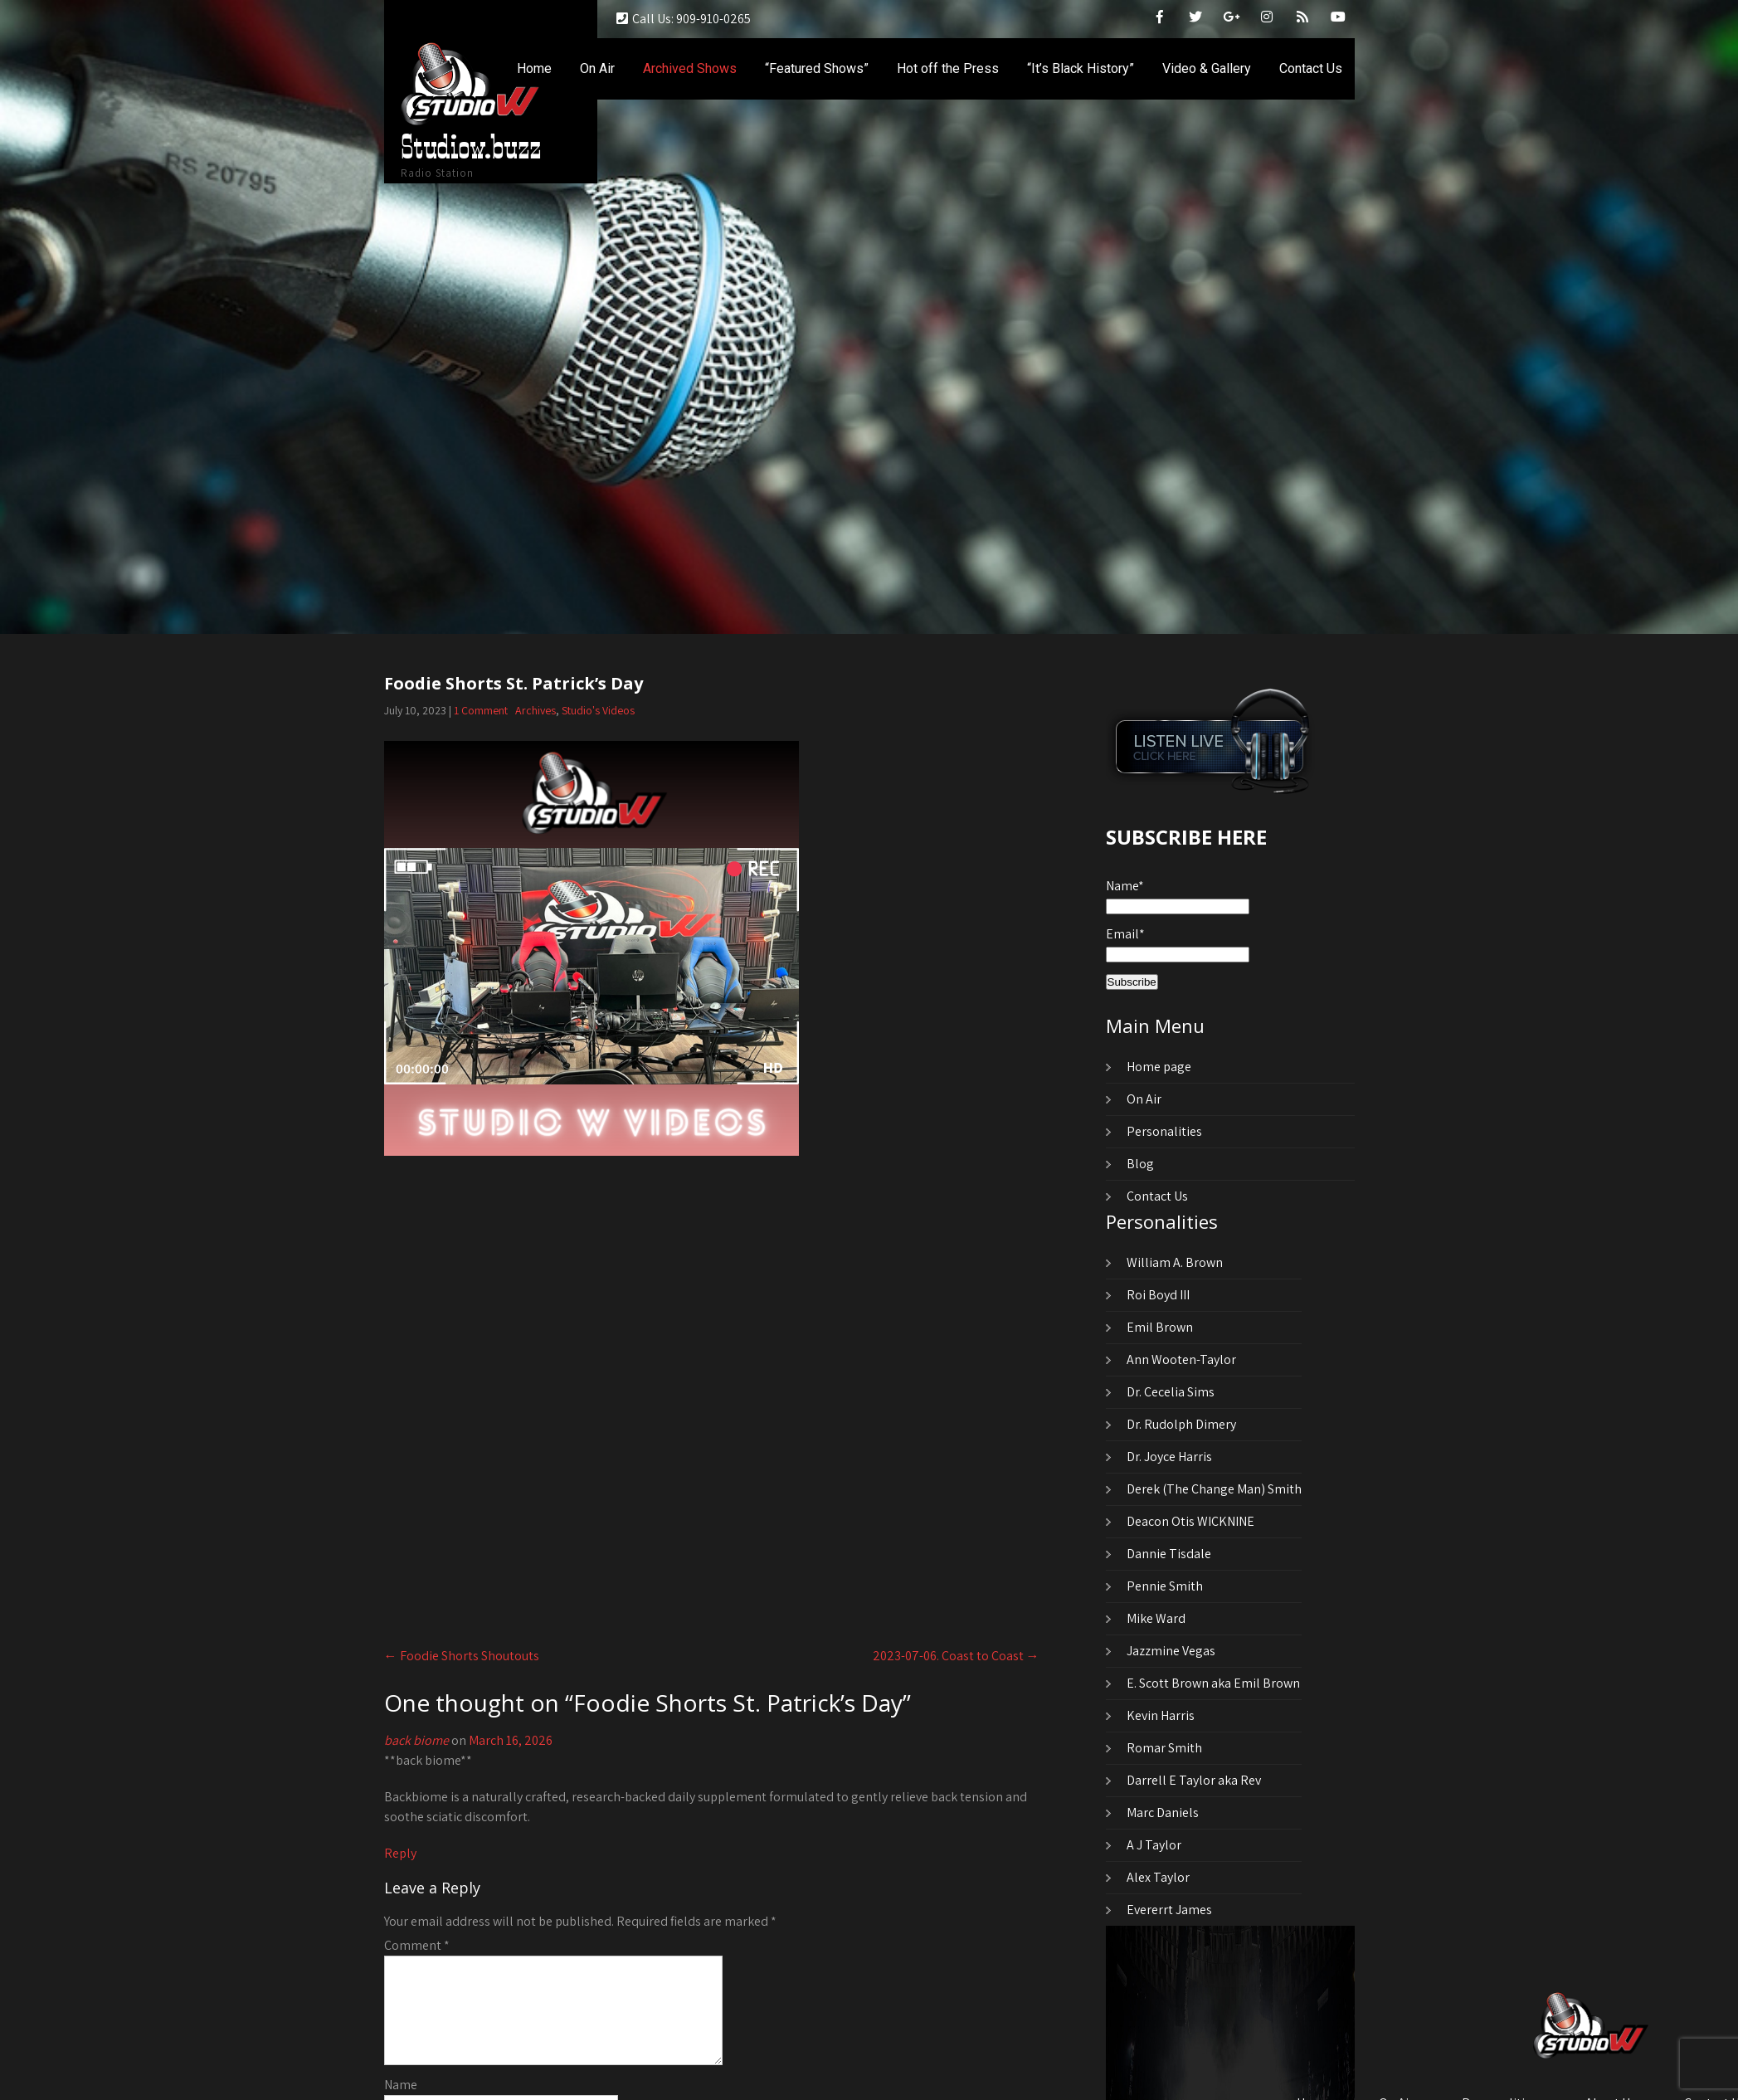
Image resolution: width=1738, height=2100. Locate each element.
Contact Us (1310, 68)
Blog (1140, 1163)
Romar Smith (1164, 1747)
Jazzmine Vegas (1171, 1650)
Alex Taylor (1158, 1877)
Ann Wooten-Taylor (1181, 1359)
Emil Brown (1160, 1327)
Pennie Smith (1165, 1586)
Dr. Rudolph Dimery (1181, 1424)
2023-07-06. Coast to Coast (956, 1655)
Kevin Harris (1161, 1715)
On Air (597, 68)
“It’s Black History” (1080, 68)
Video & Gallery (1206, 68)
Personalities (1164, 1131)
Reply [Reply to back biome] (400, 1853)
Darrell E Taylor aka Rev (1194, 1780)
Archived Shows (690, 68)
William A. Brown (1175, 1262)
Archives (535, 710)
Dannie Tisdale (1169, 1553)
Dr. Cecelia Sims (1171, 1392)
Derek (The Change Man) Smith (1214, 1489)
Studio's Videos (598, 710)
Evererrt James (1169, 1909)
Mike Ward (1156, 1618)
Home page (1159, 1066)
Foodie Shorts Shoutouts (461, 1655)
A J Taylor (1154, 1845)
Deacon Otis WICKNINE (1190, 1521)
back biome (416, 1740)
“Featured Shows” (817, 68)
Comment (417, 1945)
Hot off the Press (948, 68)
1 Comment (481, 710)
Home (534, 68)
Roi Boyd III (1158, 1294)
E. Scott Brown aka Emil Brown (1213, 1683)
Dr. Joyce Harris (1169, 1456)
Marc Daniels (1163, 1812)
